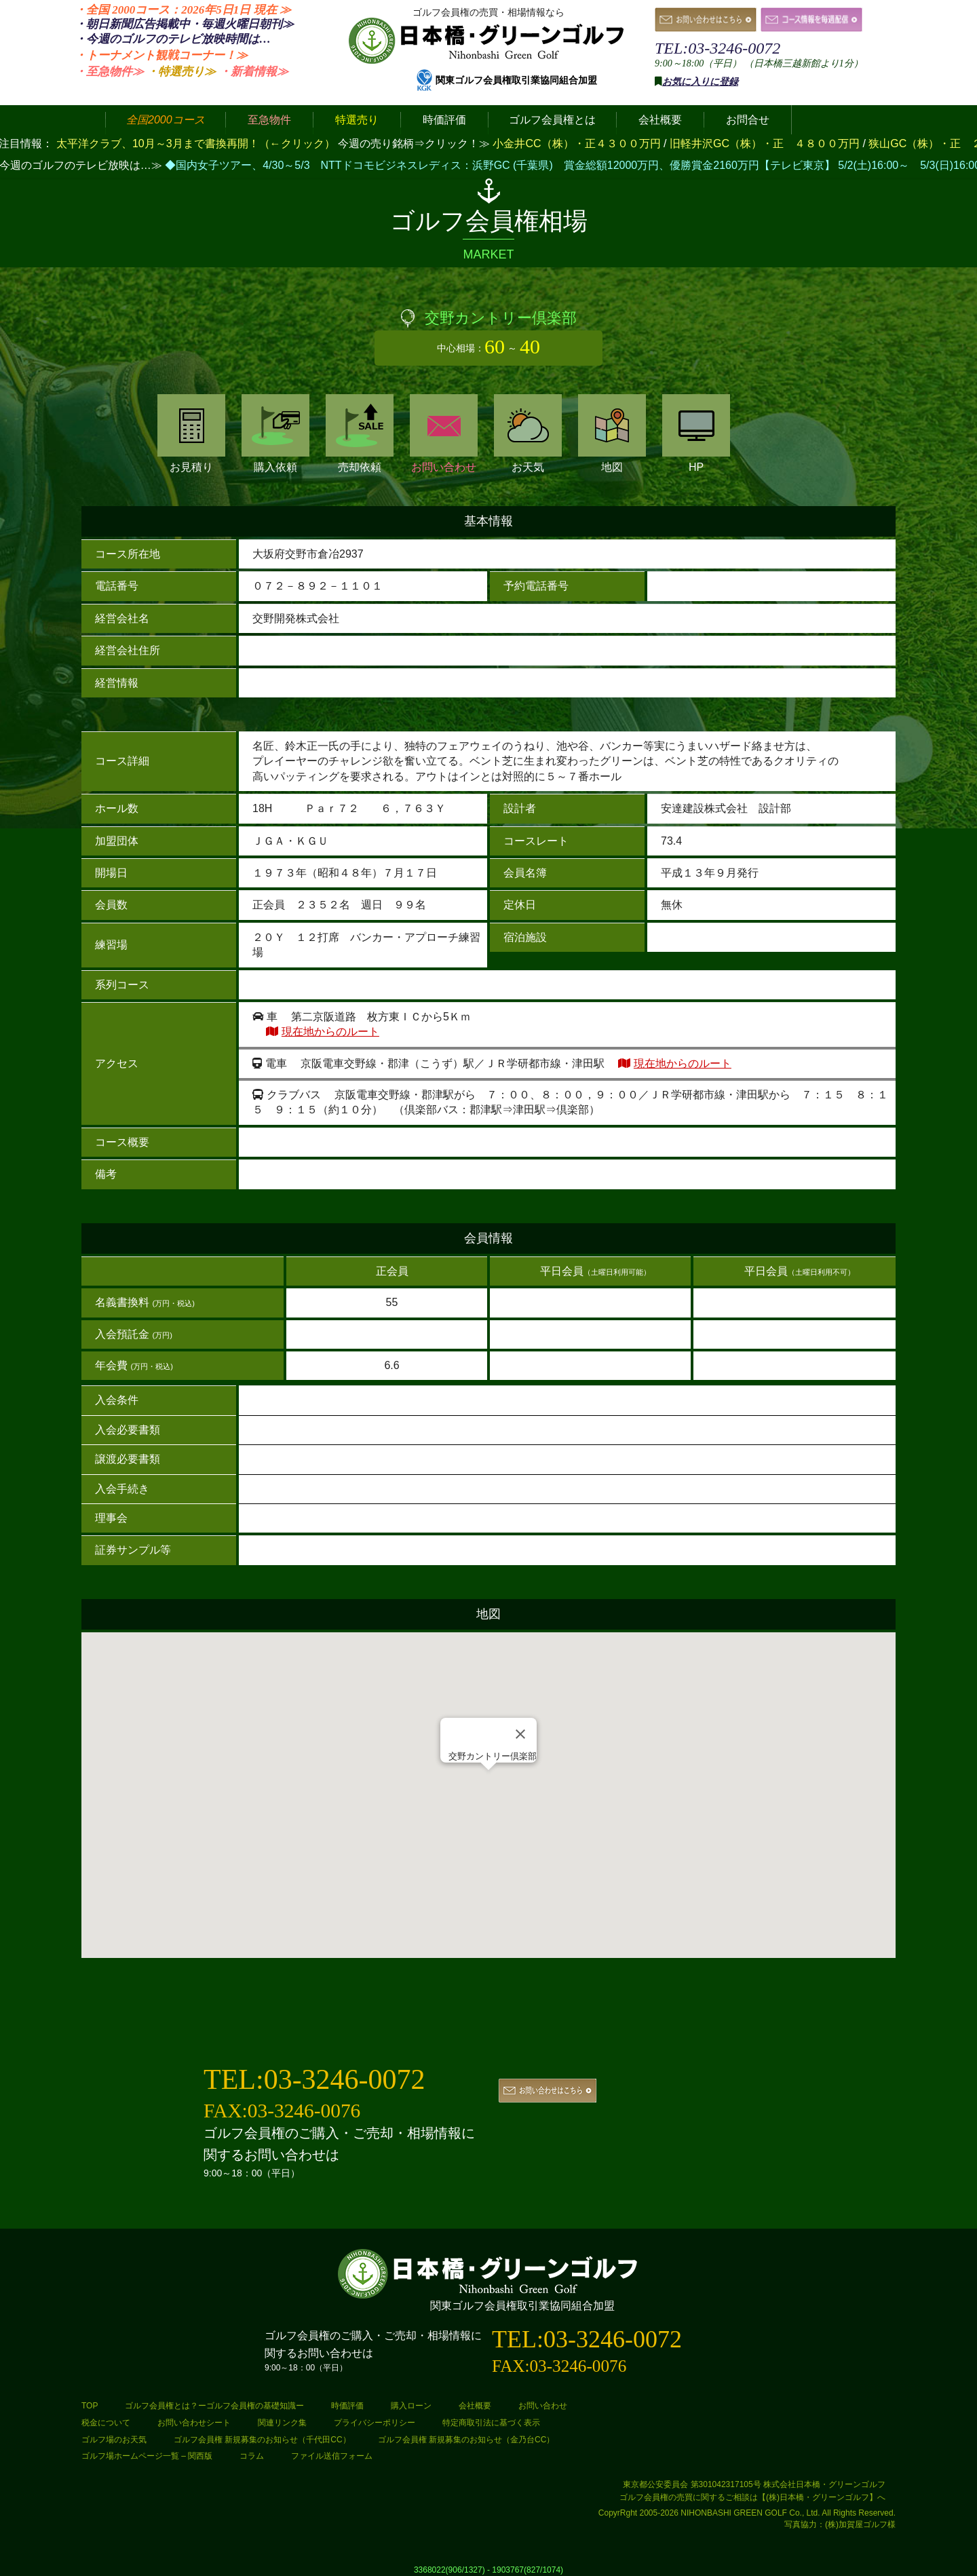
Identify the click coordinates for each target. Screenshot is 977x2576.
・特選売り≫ (181, 71)
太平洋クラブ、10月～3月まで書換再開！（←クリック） (195, 143)
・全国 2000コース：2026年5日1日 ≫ (183, 9)
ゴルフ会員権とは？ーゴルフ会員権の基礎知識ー (214, 2405)
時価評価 (347, 2405)
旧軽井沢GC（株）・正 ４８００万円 (766, 143)
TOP (89, 2405)
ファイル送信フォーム (331, 2456)
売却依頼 (360, 433)
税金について (105, 2422)
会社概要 (475, 2405)
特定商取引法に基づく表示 (491, 2422)
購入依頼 (275, 433)
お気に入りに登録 (700, 82)
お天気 (528, 433)
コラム (252, 2456)
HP (696, 433)
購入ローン (411, 2405)
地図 (612, 433)
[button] (488, 1782)
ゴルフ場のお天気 (114, 2439)
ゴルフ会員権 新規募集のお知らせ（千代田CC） (262, 2439)
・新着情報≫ (253, 71)
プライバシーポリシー (374, 2422)
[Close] (520, 1734)
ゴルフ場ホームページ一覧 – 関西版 (146, 2456)
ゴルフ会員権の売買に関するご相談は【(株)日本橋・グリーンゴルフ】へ (752, 2497)
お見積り (191, 433)
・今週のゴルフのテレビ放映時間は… (173, 39)
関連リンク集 (282, 2422)
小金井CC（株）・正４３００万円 (578, 143)
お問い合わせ (444, 433)
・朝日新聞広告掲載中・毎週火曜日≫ (184, 24)
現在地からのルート (330, 1031)
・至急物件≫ (109, 71)
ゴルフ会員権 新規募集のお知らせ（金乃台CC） (466, 2439)
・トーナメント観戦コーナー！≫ (161, 55)
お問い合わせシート (194, 2422)
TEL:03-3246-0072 (717, 48)
